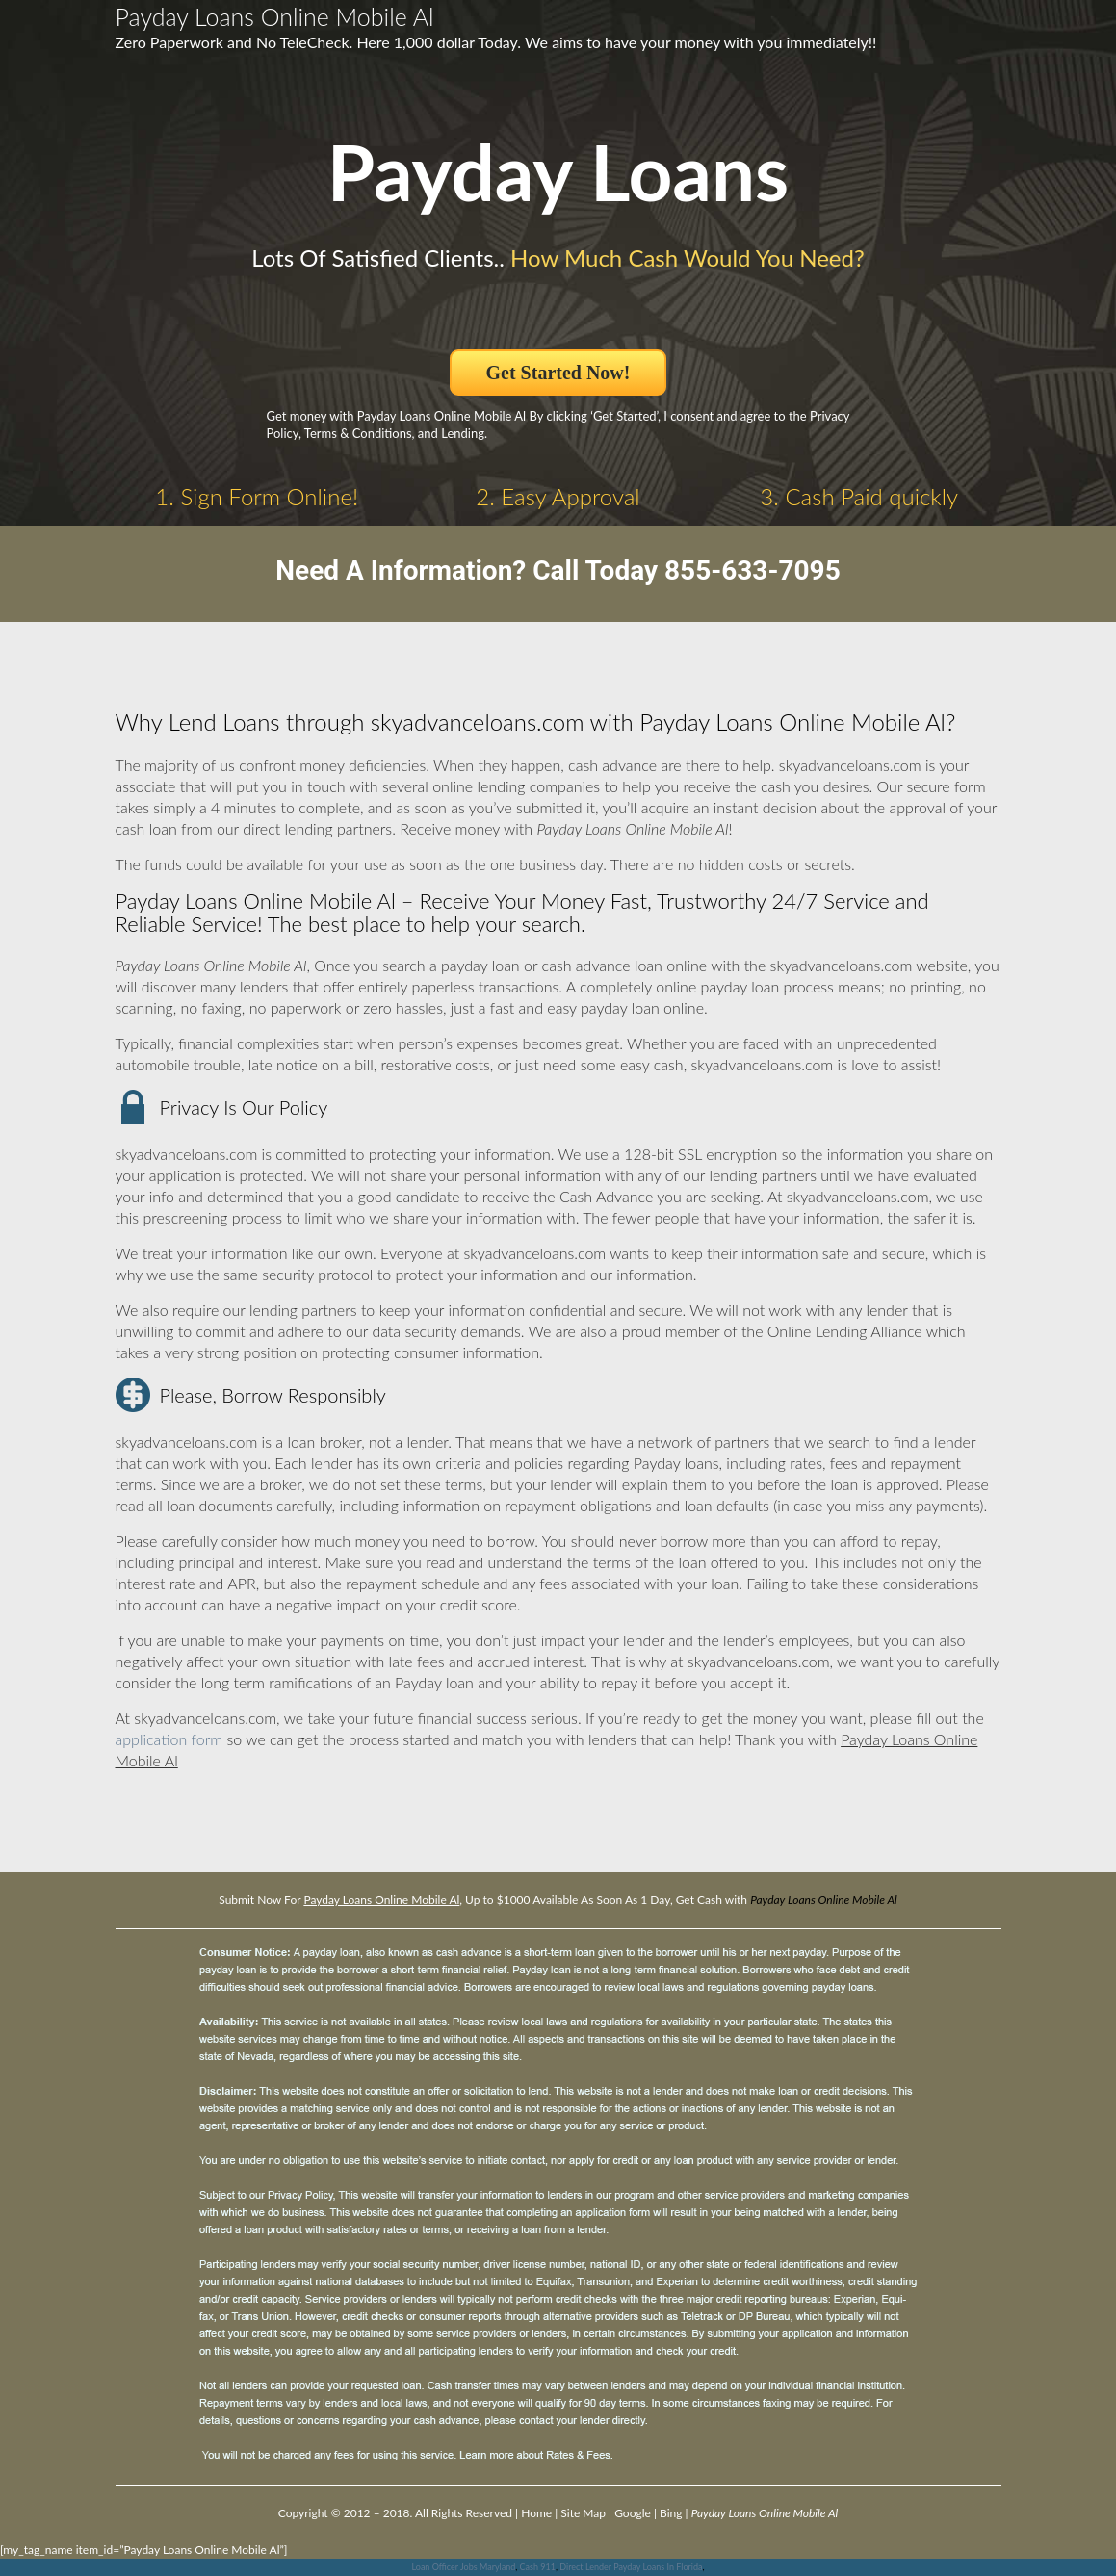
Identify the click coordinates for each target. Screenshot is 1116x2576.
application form (169, 1739)
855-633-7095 (752, 570)
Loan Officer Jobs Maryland (464, 2567)
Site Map (583, 2513)
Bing (671, 2513)
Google (632, 2513)
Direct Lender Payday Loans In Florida (630, 2567)
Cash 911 (538, 2567)
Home (536, 2513)
